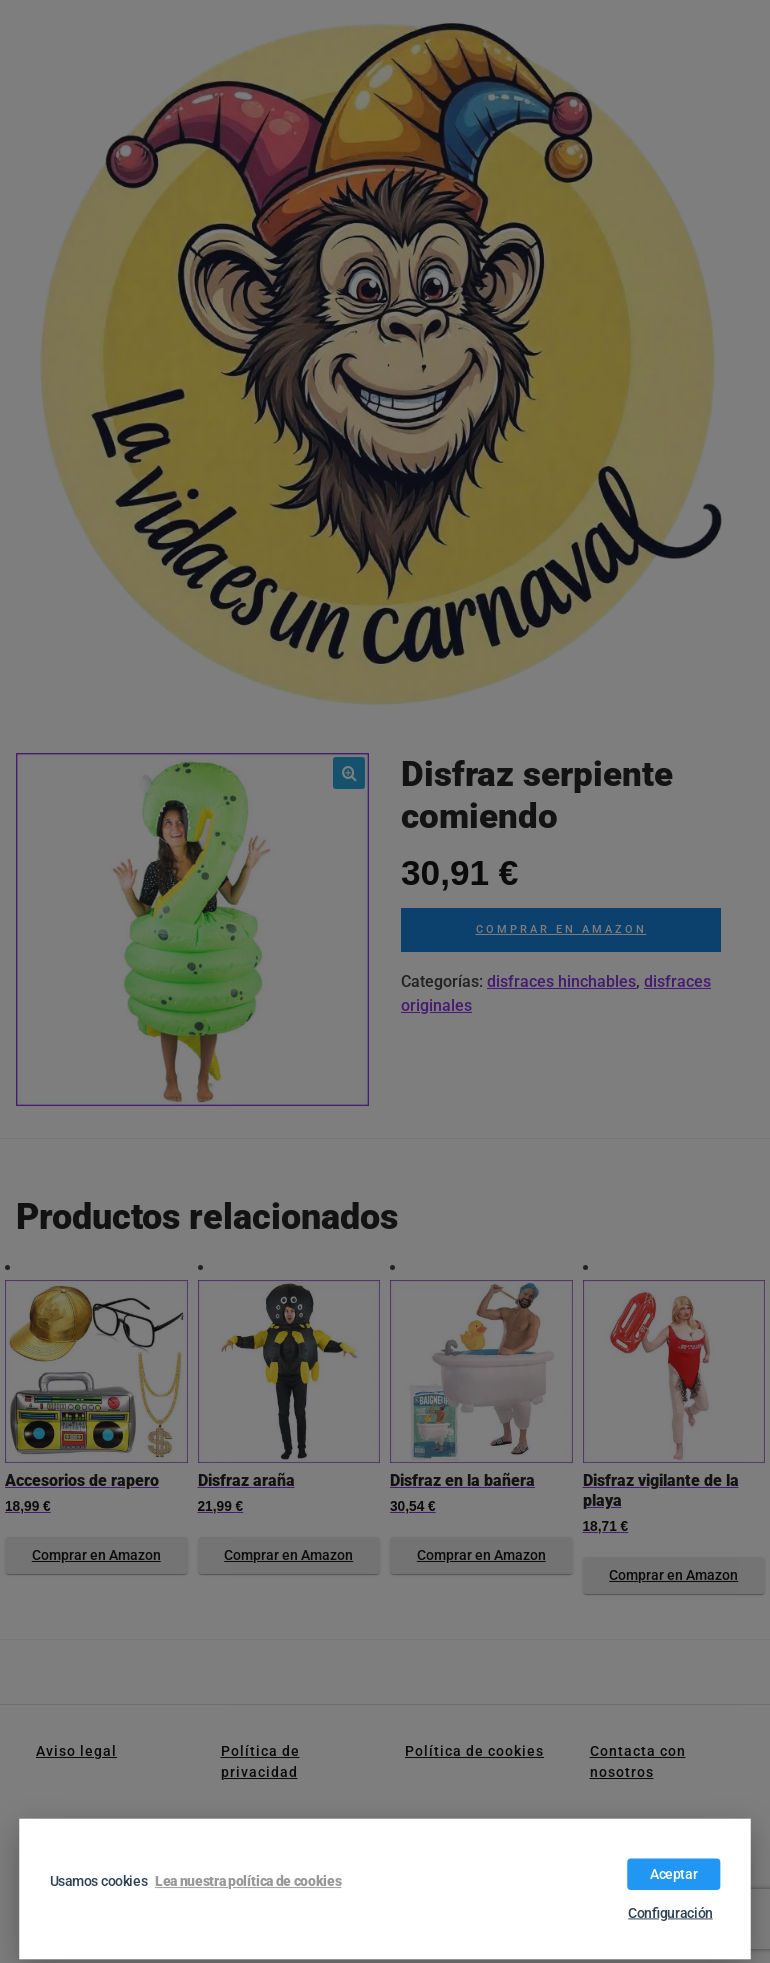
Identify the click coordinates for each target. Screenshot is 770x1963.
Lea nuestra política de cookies (248, 1881)
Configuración (670, 1913)
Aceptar (674, 1874)
